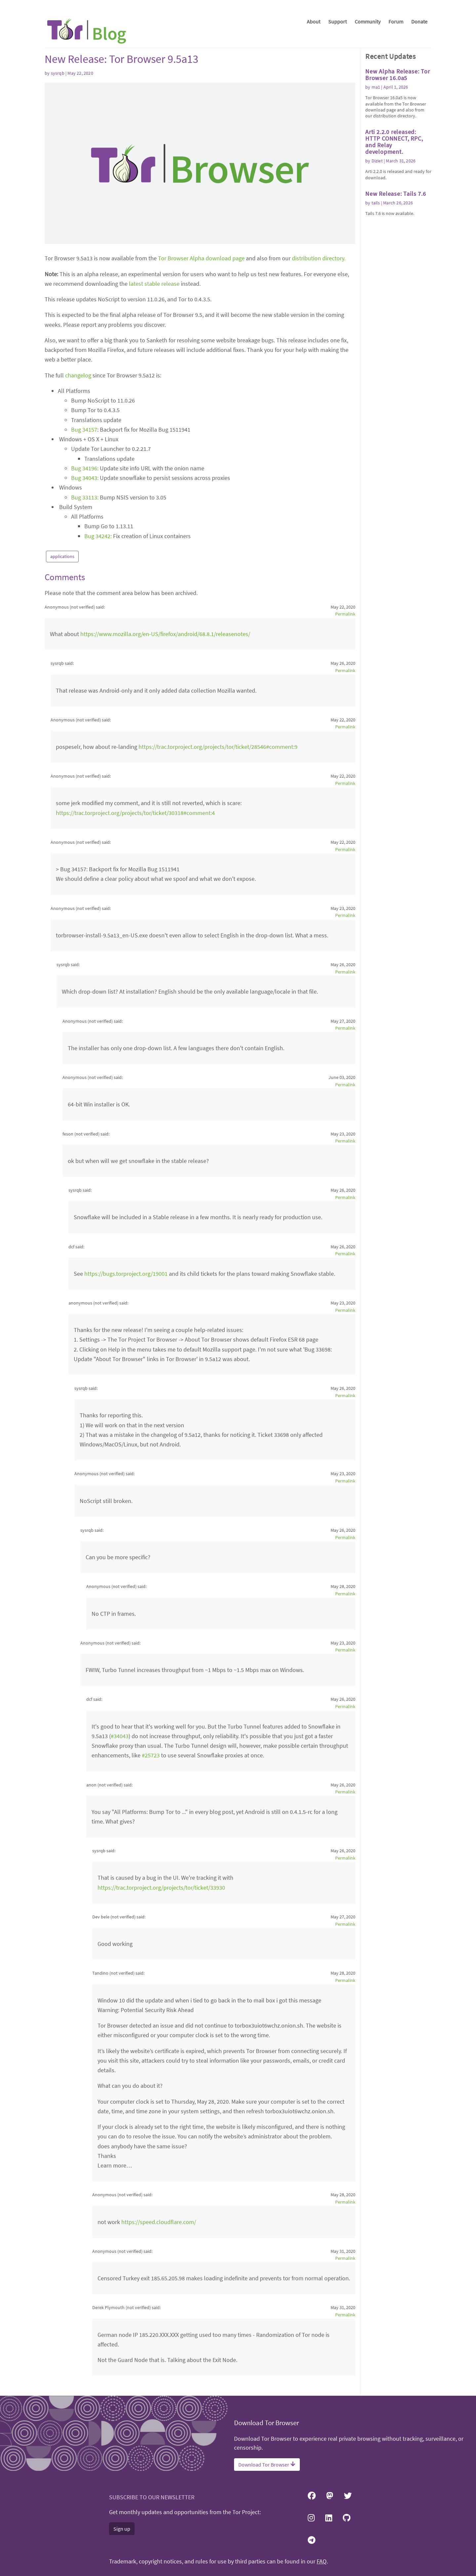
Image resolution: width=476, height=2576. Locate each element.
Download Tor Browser (267, 2464)
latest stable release (154, 283)
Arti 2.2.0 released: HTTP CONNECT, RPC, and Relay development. (394, 141)
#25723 (151, 1755)
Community (367, 21)
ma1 (376, 87)
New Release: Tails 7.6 (395, 193)
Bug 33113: (85, 497)
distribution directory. (318, 258)
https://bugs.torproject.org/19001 (126, 1273)
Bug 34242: (98, 536)
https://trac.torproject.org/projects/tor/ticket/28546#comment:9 (218, 747)
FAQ (322, 2561)
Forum (395, 21)
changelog (78, 375)
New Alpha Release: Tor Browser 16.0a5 (397, 74)
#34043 (120, 1736)
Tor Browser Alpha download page (201, 258)
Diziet (377, 161)
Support (337, 21)
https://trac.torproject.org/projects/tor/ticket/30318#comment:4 (135, 813)
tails (376, 203)
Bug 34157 (84, 429)
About (313, 21)
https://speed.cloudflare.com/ (158, 2222)
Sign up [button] (121, 2528)
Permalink (345, 614)
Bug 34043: (85, 478)
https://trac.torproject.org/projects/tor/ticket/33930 (161, 1887)
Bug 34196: (85, 468)
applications (62, 556)
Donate (419, 21)
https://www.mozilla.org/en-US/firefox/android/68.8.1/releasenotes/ (165, 634)
